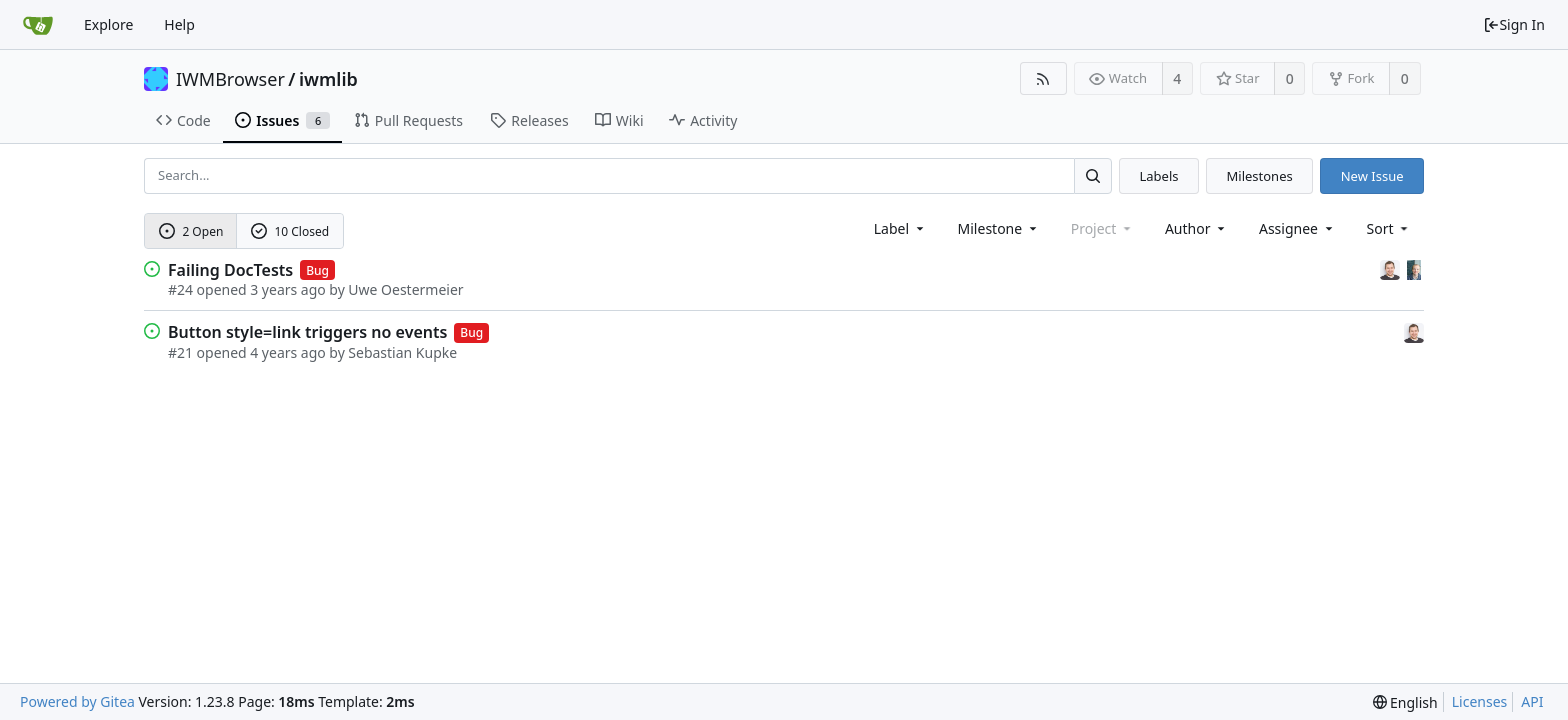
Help (179, 24)
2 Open (191, 231)
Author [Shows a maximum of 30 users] (1196, 228)
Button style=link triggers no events (307, 332)
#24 (180, 289)
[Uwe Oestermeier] (1414, 268)
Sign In (1514, 24)
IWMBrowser (230, 79)
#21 (180, 352)
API (1532, 701)
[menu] (1389, 228)
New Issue (1372, 176)
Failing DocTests (230, 270)
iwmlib (328, 79)
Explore (108, 24)
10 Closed (290, 231)
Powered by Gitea (77, 701)
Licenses (1480, 701)
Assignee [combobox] (1297, 228)
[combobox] (900, 228)
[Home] (38, 25)
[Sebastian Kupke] (1392, 268)
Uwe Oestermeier (405, 289)
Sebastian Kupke (402, 352)
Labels (1158, 176)
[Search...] (1093, 175)
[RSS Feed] (1043, 78)
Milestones (1260, 176)
